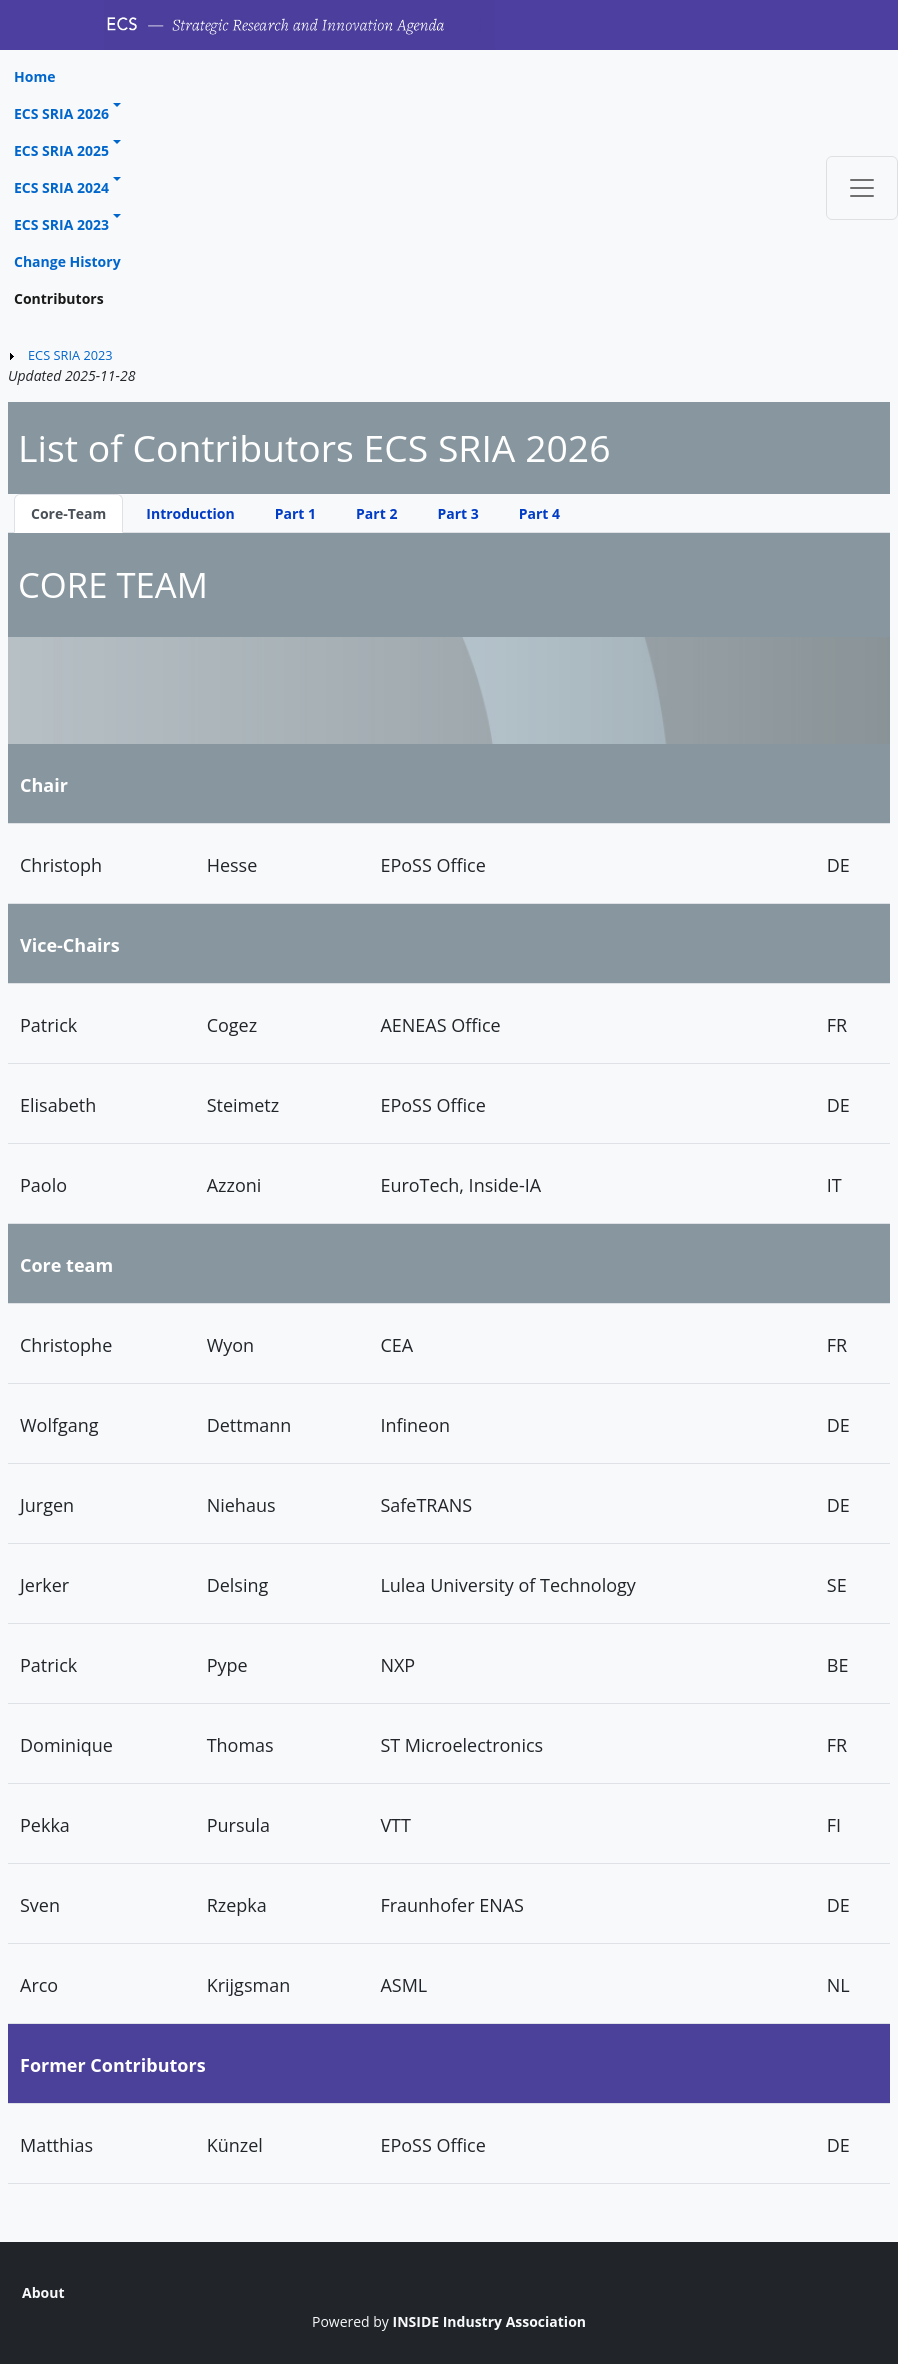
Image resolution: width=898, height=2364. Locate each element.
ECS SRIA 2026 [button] (61, 113)
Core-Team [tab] (68, 513)
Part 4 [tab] (539, 513)
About (43, 2292)
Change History (67, 261)
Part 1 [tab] (295, 513)
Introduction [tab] (190, 513)
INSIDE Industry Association (489, 2321)
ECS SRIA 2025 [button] (61, 150)
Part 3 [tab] (457, 513)
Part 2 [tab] (376, 513)
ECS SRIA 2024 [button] (61, 187)
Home (34, 76)
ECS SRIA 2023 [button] (61, 224)
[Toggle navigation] (862, 188)
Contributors (59, 298)
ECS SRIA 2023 (70, 355)
